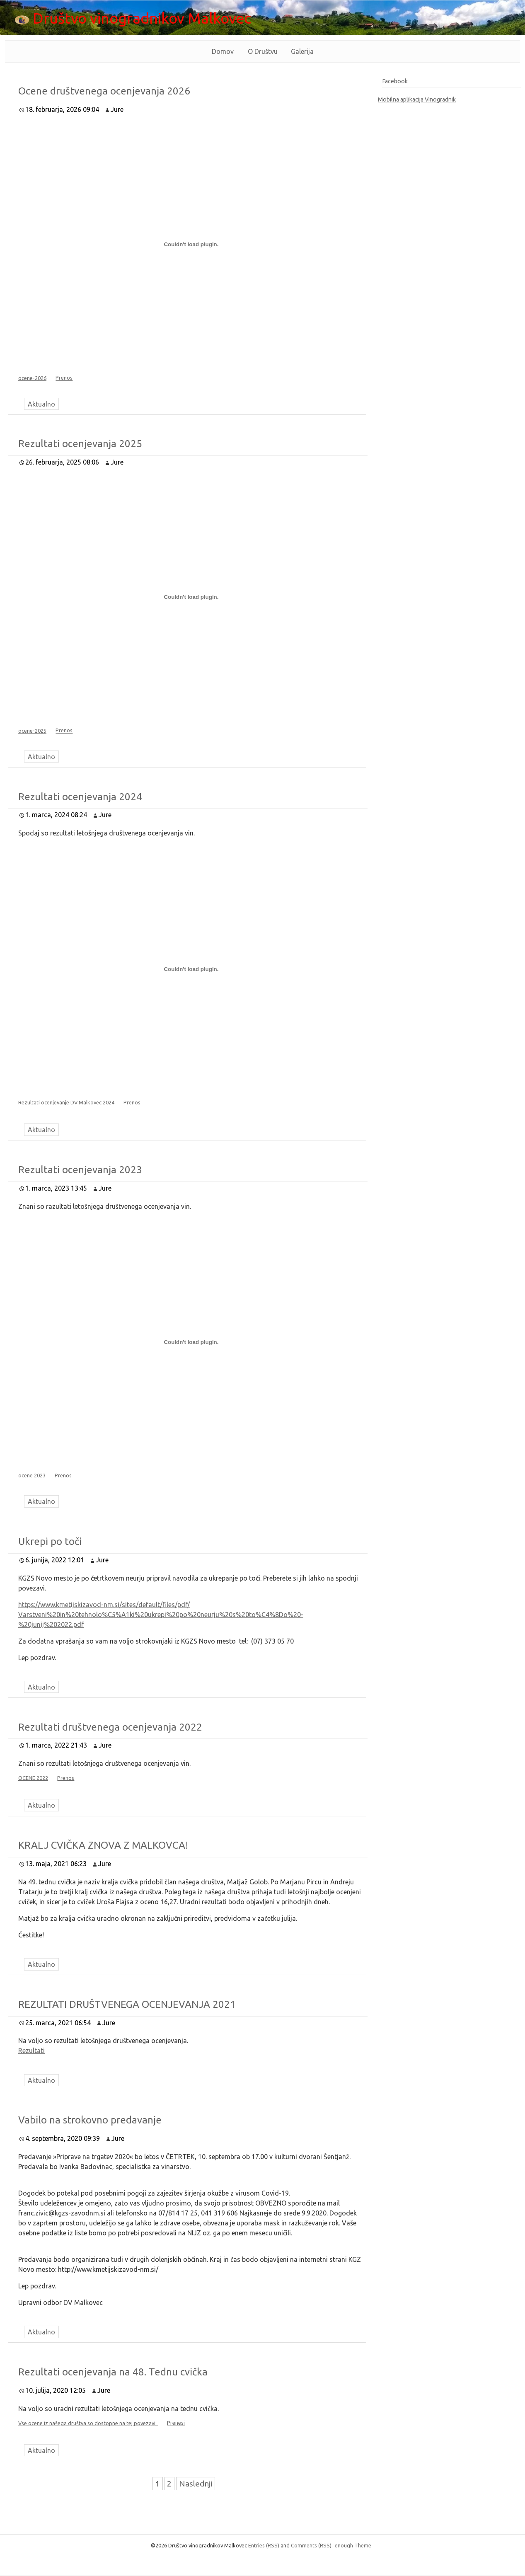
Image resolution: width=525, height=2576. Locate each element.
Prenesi (176, 2423)
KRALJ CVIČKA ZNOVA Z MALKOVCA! (103, 1845)
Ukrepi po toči (50, 1541)
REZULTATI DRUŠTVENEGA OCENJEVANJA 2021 (127, 2004)
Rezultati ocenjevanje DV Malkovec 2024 (66, 1102)
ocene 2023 (32, 1475)
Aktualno (41, 403)
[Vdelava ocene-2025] (191, 597)
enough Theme (353, 2545)
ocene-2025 (32, 731)
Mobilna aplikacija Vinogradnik (417, 99)
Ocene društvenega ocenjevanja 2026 (104, 91)
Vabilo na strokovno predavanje (90, 2120)
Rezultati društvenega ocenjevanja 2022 (110, 1727)
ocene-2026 (32, 378)
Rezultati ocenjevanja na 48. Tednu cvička (113, 2371)
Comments (311, 2545)
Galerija (302, 51)
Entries (263, 2545)
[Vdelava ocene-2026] (191, 244)
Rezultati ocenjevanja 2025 (80, 443)
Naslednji (195, 2483)
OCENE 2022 (33, 1778)
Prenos (64, 378)
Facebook (395, 81)
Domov (223, 51)
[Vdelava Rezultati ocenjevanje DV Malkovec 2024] (191, 969)
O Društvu (263, 51)
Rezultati (31, 2050)
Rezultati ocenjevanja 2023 (80, 1169)
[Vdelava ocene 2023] (191, 1342)
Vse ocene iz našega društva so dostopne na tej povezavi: (88, 2423)
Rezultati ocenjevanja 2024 (80, 796)
